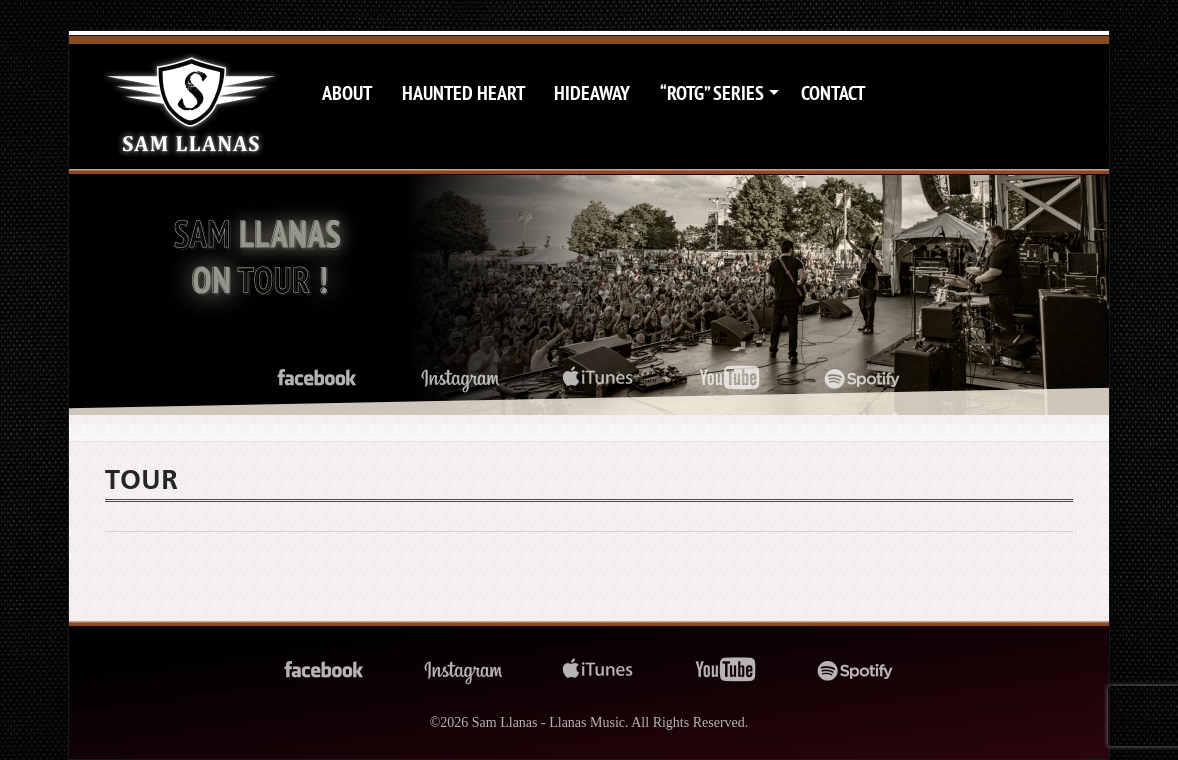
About (347, 93)
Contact (833, 93)
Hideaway (592, 93)
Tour (141, 480)
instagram (460, 378)
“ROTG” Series (712, 93)
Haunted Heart (463, 93)
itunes (598, 378)
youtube (729, 378)
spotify (862, 378)
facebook (317, 378)
